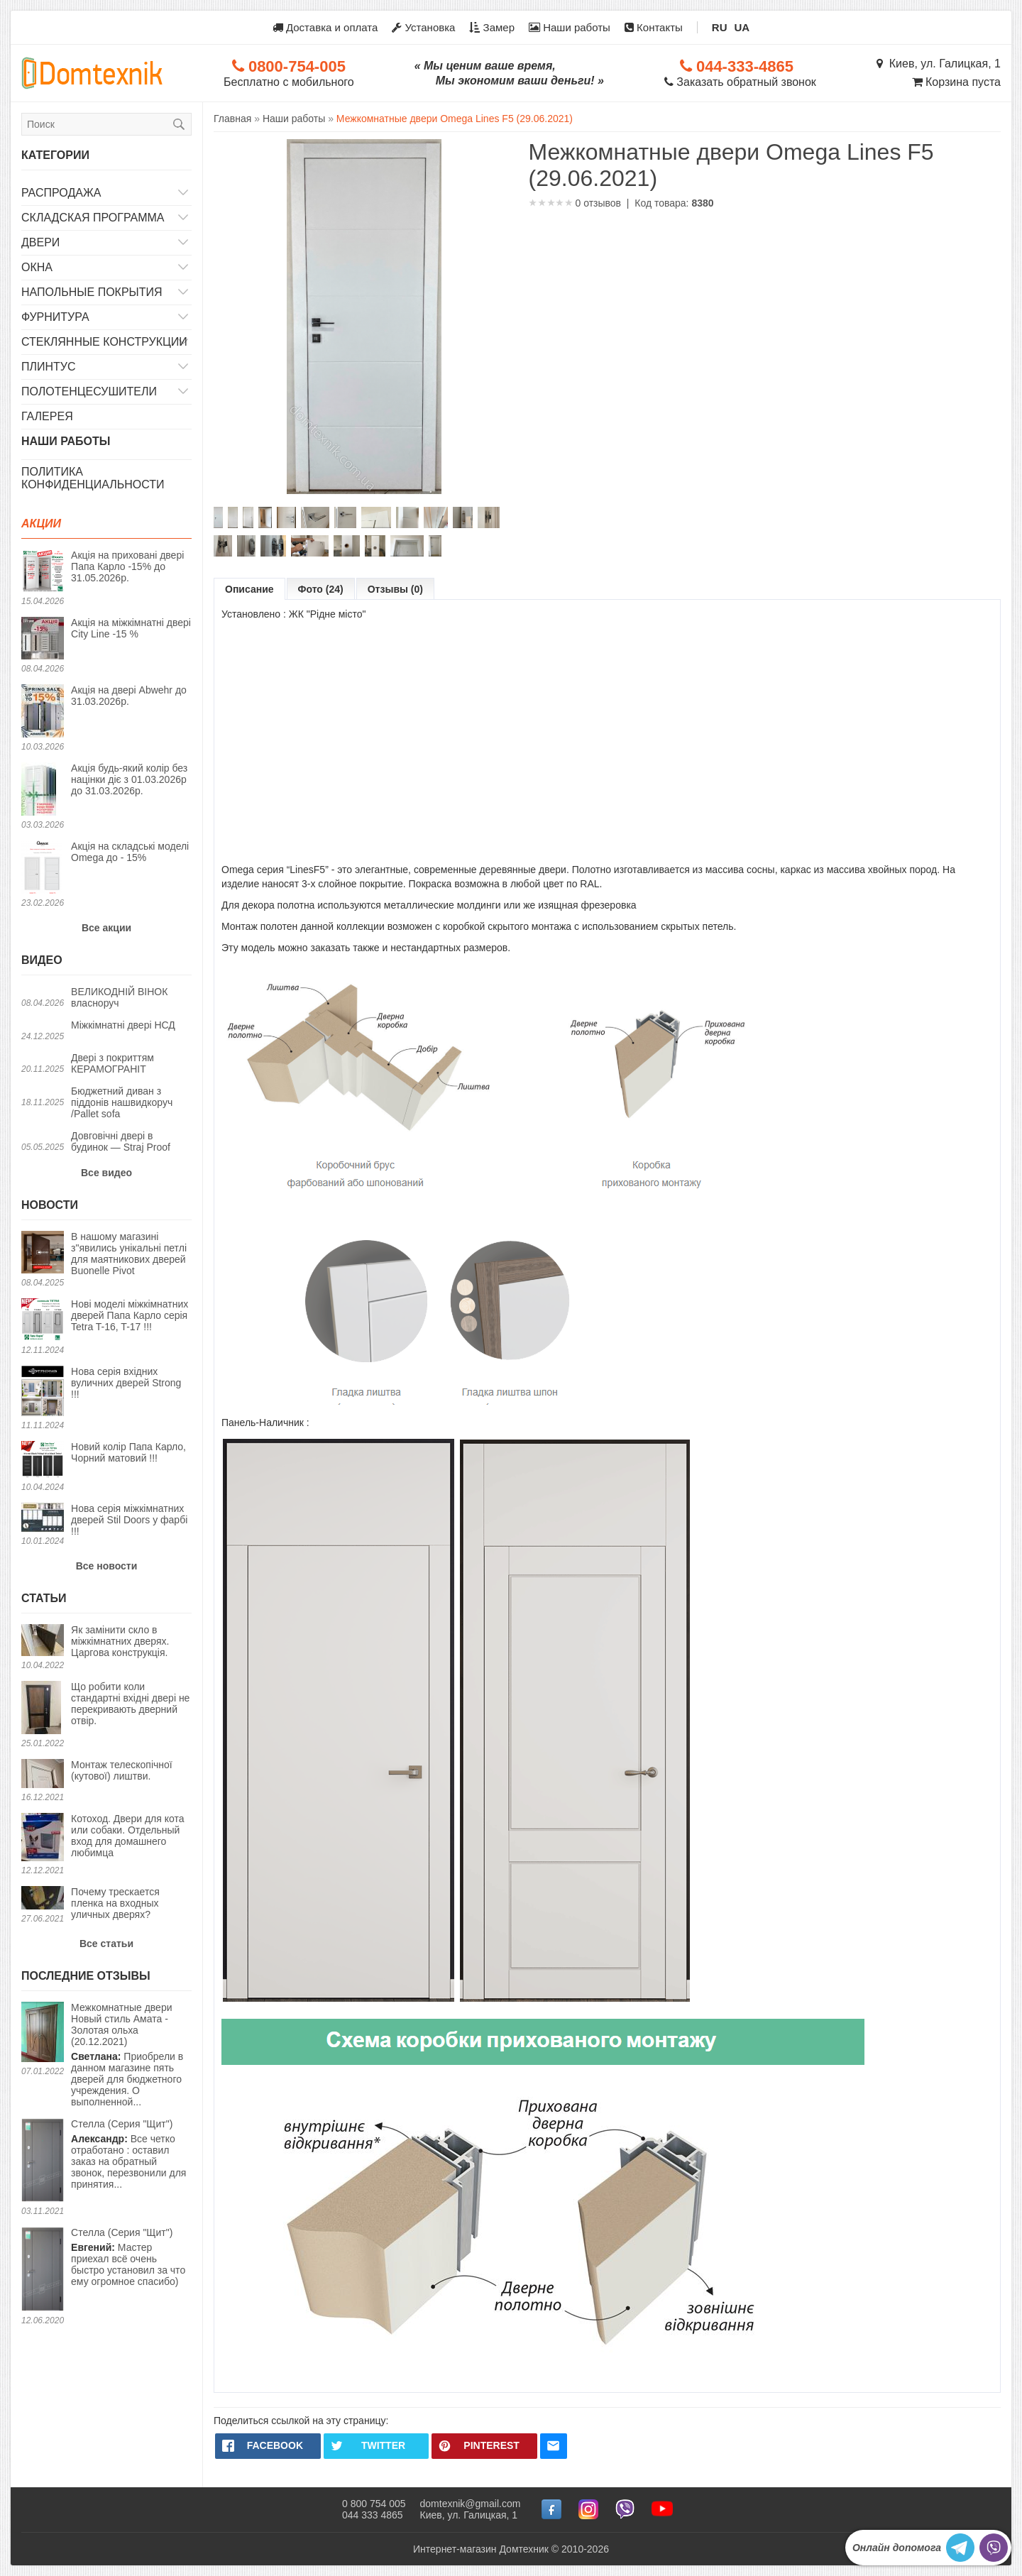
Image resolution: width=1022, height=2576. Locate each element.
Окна (37, 267)
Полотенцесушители (89, 391)
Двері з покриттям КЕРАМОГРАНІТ (112, 1063)
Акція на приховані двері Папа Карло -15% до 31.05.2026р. (127, 566)
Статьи (43, 1598)
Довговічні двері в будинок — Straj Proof (120, 1141)
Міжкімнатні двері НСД (123, 1025)
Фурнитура (55, 317)
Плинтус (48, 367)
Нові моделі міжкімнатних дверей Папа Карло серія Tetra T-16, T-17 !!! (129, 1315)
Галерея (47, 416)
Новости (49, 1205)
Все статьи (106, 1943)
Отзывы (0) (395, 589)
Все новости (107, 1566)
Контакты (654, 27)
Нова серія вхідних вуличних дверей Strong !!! (126, 1383)
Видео (41, 960)
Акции (41, 523)
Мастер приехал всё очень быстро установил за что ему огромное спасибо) (128, 2257)
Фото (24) (321, 589)
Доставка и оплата (325, 27)
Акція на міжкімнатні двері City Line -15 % (131, 628)
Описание (249, 589)
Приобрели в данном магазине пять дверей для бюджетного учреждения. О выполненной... (131, 2055)
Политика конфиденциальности (93, 478)
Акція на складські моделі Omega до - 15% (130, 851)
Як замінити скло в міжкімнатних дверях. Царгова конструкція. (120, 1641)
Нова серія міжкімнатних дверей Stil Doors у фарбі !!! (129, 1520)
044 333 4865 (372, 2515)
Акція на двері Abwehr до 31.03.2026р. (129, 695)
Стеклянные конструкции (104, 342)
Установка (423, 27)
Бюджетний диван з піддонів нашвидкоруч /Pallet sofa (121, 1102)
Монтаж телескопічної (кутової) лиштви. (121, 1770)
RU (719, 27)
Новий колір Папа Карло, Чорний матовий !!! (128, 1452)
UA (742, 27)
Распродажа (61, 193)
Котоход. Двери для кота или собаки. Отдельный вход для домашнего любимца (127, 1835)
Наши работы (569, 27)
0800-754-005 (289, 66)
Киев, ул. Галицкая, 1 (939, 63)
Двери (40, 242)
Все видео (106, 1172)
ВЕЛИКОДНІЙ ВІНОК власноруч (119, 997)
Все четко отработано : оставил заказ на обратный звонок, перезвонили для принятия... (128, 2154)
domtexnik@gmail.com (470, 2503)
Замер (492, 27)
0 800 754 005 (374, 2503)
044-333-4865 (736, 66)
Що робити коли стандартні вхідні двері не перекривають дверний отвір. (130, 1703)
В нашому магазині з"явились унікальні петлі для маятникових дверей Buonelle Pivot (129, 1253)
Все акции (106, 927)
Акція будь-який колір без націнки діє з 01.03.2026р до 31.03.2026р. (129, 779)
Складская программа (93, 218)
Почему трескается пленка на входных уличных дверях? (115, 1903)
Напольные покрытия (92, 292)
